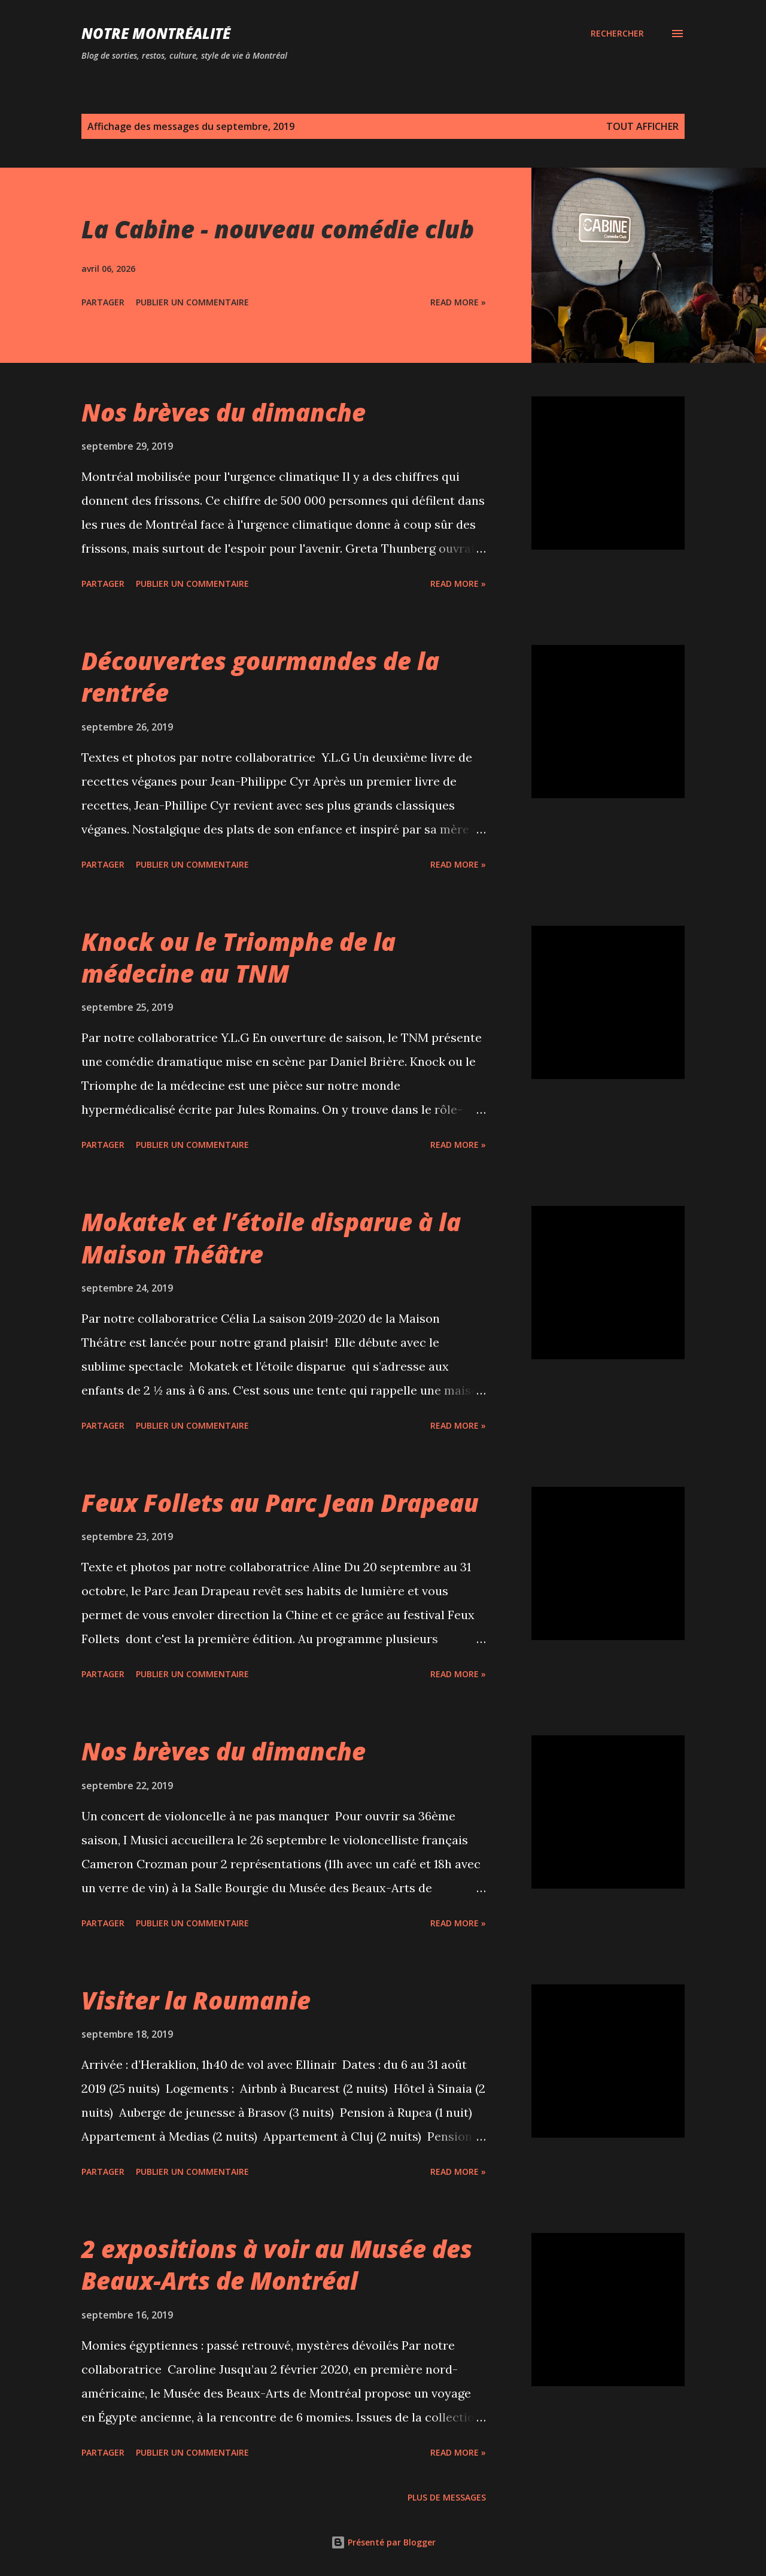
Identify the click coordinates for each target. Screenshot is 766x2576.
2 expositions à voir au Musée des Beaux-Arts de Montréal (276, 2264)
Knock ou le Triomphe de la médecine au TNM (238, 957)
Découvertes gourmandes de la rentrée (260, 676)
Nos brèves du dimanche (223, 412)
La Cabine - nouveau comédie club (277, 229)
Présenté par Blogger (383, 2542)
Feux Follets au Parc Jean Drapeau (280, 1502)
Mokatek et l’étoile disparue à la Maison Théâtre (271, 1237)
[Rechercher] (617, 33)
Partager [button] (102, 302)
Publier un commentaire (192, 302)
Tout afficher (642, 126)
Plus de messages (447, 2497)
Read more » (458, 302)
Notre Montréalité (155, 33)
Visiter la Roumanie (196, 2000)
